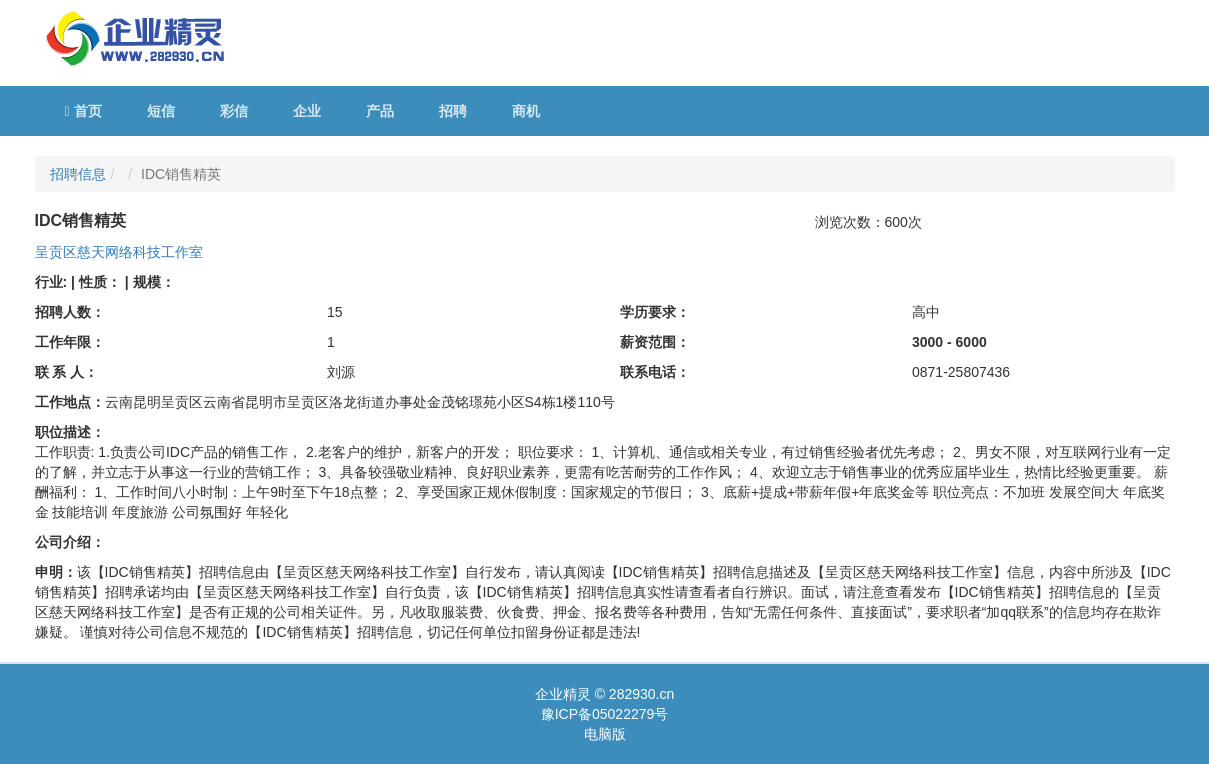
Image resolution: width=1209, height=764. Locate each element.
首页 (83, 111)
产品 (380, 111)
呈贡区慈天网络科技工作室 (119, 252)
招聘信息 (78, 174)
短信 (161, 111)
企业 (307, 111)
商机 (526, 111)
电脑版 (605, 734)
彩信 (234, 111)
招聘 (453, 111)
